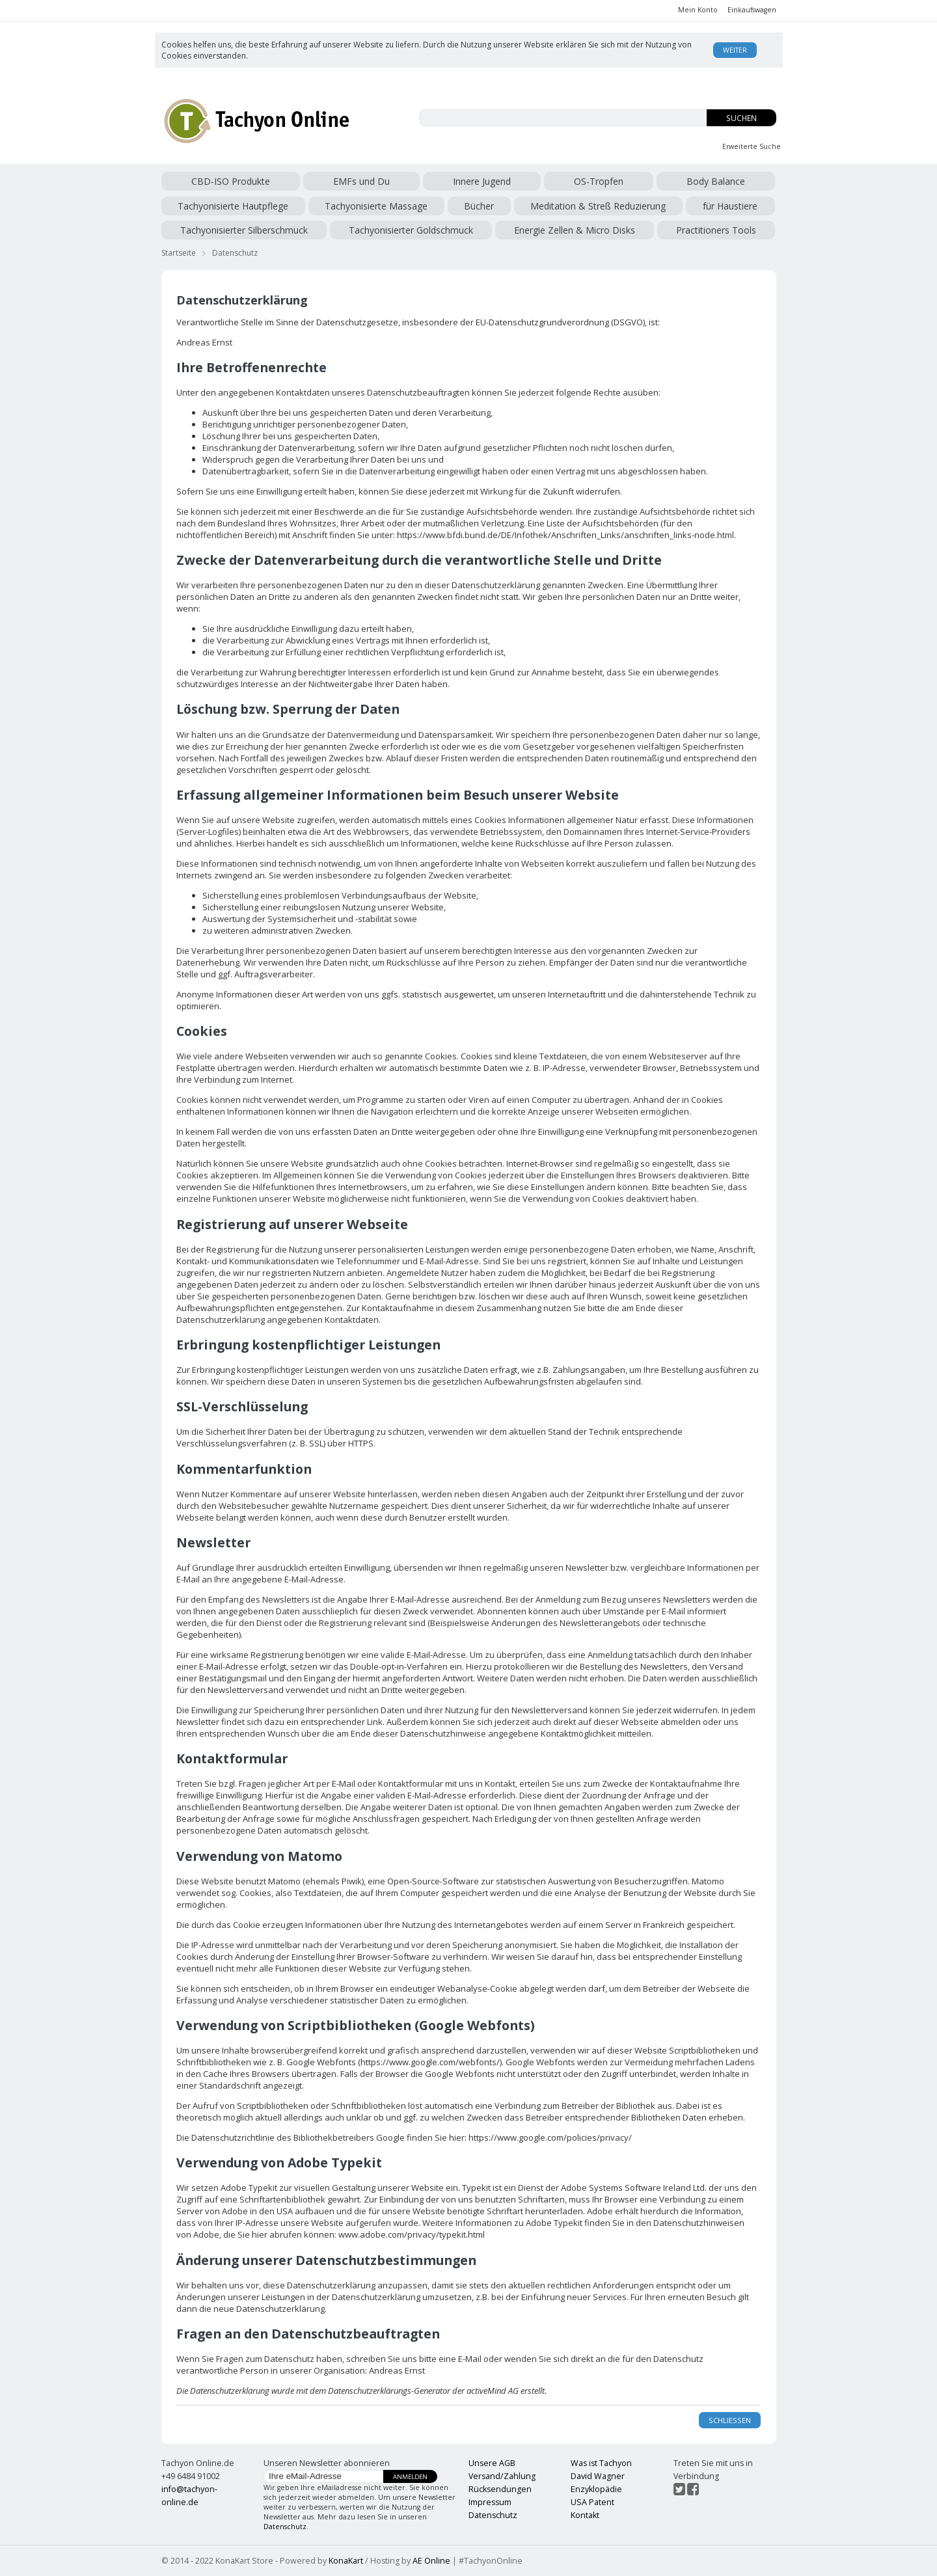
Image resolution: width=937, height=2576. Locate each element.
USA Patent (592, 2502)
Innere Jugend (482, 181)
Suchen (741, 118)
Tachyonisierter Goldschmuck (411, 230)
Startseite (178, 252)
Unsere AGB (491, 2463)
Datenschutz (235, 252)
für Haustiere (730, 206)
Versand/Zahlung (502, 2476)
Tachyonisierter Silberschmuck (244, 230)
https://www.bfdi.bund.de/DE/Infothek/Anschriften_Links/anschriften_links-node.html (565, 535)
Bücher (479, 206)
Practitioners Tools (716, 230)
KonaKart (346, 2560)
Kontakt (585, 2515)
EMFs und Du (361, 181)
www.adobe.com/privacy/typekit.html (411, 2234)
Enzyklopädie (596, 2489)
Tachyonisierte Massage (376, 206)
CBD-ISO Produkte (230, 181)
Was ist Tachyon (601, 2463)
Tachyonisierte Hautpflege (233, 206)
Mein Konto (698, 9)
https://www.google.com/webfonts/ (430, 2062)
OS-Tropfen (598, 181)
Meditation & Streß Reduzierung (598, 206)
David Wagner (598, 2476)
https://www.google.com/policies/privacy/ (550, 2137)
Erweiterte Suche (751, 146)
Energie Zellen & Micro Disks (574, 230)
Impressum (489, 2502)
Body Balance (715, 181)
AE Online (431, 2560)
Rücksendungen (500, 2489)
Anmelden (410, 2477)
